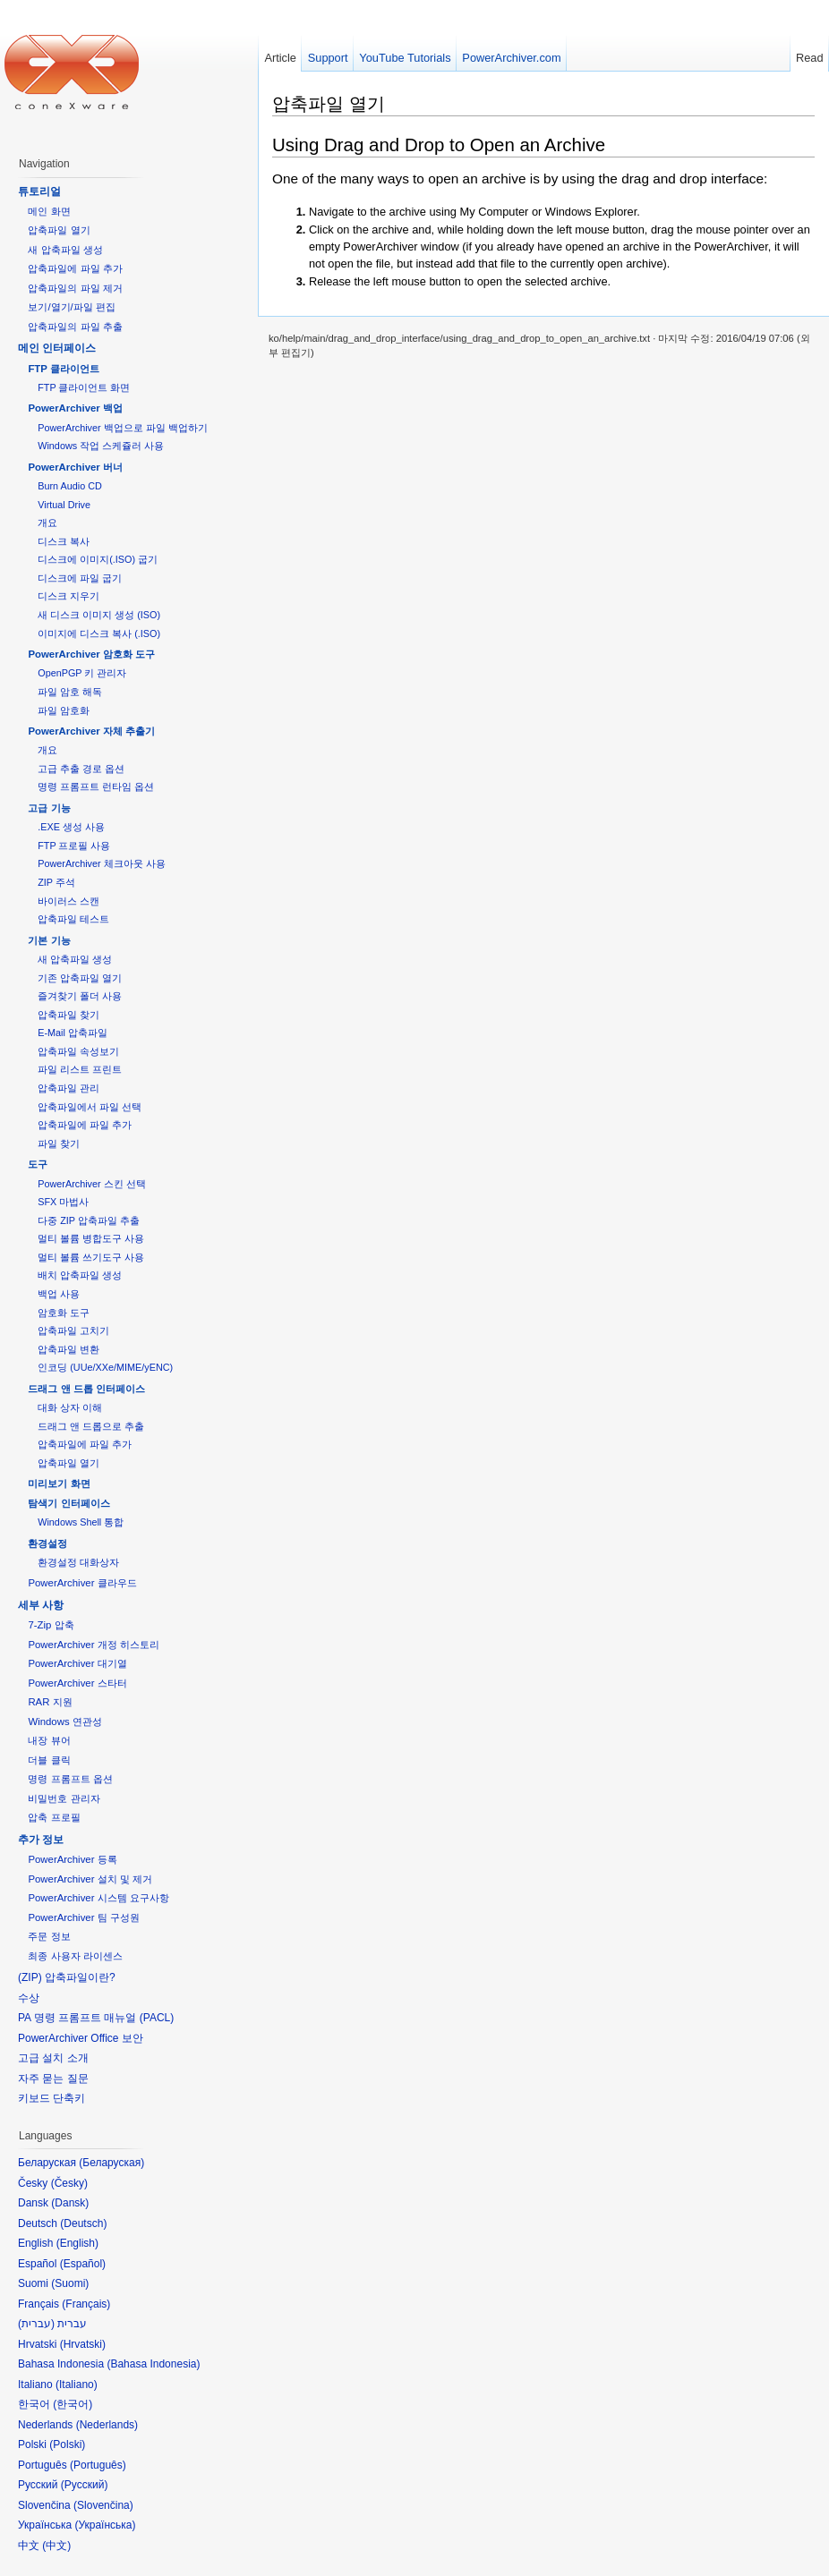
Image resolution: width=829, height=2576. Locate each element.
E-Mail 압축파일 (72, 1032)
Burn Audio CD (70, 485)
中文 (56, 2545)
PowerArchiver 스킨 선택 (91, 1183)
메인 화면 (49, 211)
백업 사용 (59, 1293)
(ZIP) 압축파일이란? (66, 1977)
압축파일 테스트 (73, 919)
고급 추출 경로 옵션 (81, 768)
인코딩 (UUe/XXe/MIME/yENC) (105, 1367)
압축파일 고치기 (73, 1330)
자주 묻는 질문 (53, 2078)
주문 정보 (49, 1936)
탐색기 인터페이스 (68, 1503)
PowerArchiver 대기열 (77, 1663)
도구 (37, 1164)
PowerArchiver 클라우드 (82, 1582)
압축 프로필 (54, 1817)
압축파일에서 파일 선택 (89, 1106)
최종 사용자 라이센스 (75, 1956)
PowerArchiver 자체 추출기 (91, 731)
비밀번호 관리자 (63, 1798)
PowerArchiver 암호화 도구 (91, 654)
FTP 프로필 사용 (74, 845)
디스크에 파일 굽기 (80, 578)
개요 (47, 522)
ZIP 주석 (56, 882)
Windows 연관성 (64, 1721)
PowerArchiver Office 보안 (80, 2038)
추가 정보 (41, 1839)
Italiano (76, 2384)
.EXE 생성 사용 (71, 826)
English (77, 2243)
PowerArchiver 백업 (75, 408)
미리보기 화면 (59, 1483)
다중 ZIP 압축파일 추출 (89, 1220)
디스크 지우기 (68, 596)
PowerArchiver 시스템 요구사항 (98, 1897)
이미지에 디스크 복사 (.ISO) (99, 633)
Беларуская (111, 2162)
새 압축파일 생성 (65, 249)
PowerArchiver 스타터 (77, 1683)
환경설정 (47, 1543)
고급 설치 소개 (53, 2058)
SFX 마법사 (63, 1201)
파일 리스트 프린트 (80, 1069)
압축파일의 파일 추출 (75, 326)
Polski (67, 2444)
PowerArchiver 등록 (72, 1859)
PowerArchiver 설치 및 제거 (90, 1879)
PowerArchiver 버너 (75, 467)
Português (98, 2465)
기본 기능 (49, 940)
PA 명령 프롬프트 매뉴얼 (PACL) (96, 2017)
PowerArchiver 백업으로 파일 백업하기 (122, 427)
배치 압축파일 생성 (80, 1275)
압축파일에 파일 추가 (75, 268)
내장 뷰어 (49, 1740)
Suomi (70, 2283)
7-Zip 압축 (50, 1625)
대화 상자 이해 (70, 1407)
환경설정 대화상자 (78, 1562)
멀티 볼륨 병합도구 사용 (91, 1238)
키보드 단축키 (51, 2098)
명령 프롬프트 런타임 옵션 (96, 786)
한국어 (72, 2404)
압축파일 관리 (68, 1088)
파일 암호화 (64, 710)
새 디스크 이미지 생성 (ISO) (99, 614)
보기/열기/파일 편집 (71, 307)
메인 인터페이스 (57, 348)
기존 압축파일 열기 (80, 978)
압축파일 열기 (328, 103)
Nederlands (107, 2425)
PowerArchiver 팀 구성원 (83, 1917)
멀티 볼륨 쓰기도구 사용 (91, 1257)
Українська (105, 2525)
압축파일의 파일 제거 (75, 288)
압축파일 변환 (68, 1349)
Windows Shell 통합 (81, 1522)
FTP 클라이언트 (63, 368)
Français (86, 2304)
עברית (36, 2323)
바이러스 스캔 (68, 901)
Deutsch (83, 2223)
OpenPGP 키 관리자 (82, 672)
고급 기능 (49, 808)
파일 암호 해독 (70, 691)
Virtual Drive (64, 504)
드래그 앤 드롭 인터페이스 (86, 1388)
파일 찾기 (59, 1143)
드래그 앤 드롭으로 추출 (91, 1426)
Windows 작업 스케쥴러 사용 (101, 445)
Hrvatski (83, 2344)
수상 (28, 1998)
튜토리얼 (39, 191)
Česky (69, 2183)
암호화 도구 (64, 1312)
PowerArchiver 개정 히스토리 (93, 1644)
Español (83, 2263)
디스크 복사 (64, 541)
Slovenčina (103, 2505)
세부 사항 (41, 1605)
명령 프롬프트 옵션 (70, 1778)
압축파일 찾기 (68, 1014)
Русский (84, 2484)
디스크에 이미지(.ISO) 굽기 (98, 559)
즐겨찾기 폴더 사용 (80, 995)
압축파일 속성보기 (78, 1051)
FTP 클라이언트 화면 (84, 387)
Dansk (70, 2203)
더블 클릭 (49, 1760)
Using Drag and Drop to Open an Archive (438, 144)
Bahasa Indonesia (153, 2364)
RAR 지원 (50, 1701)
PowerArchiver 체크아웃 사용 (101, 863)
